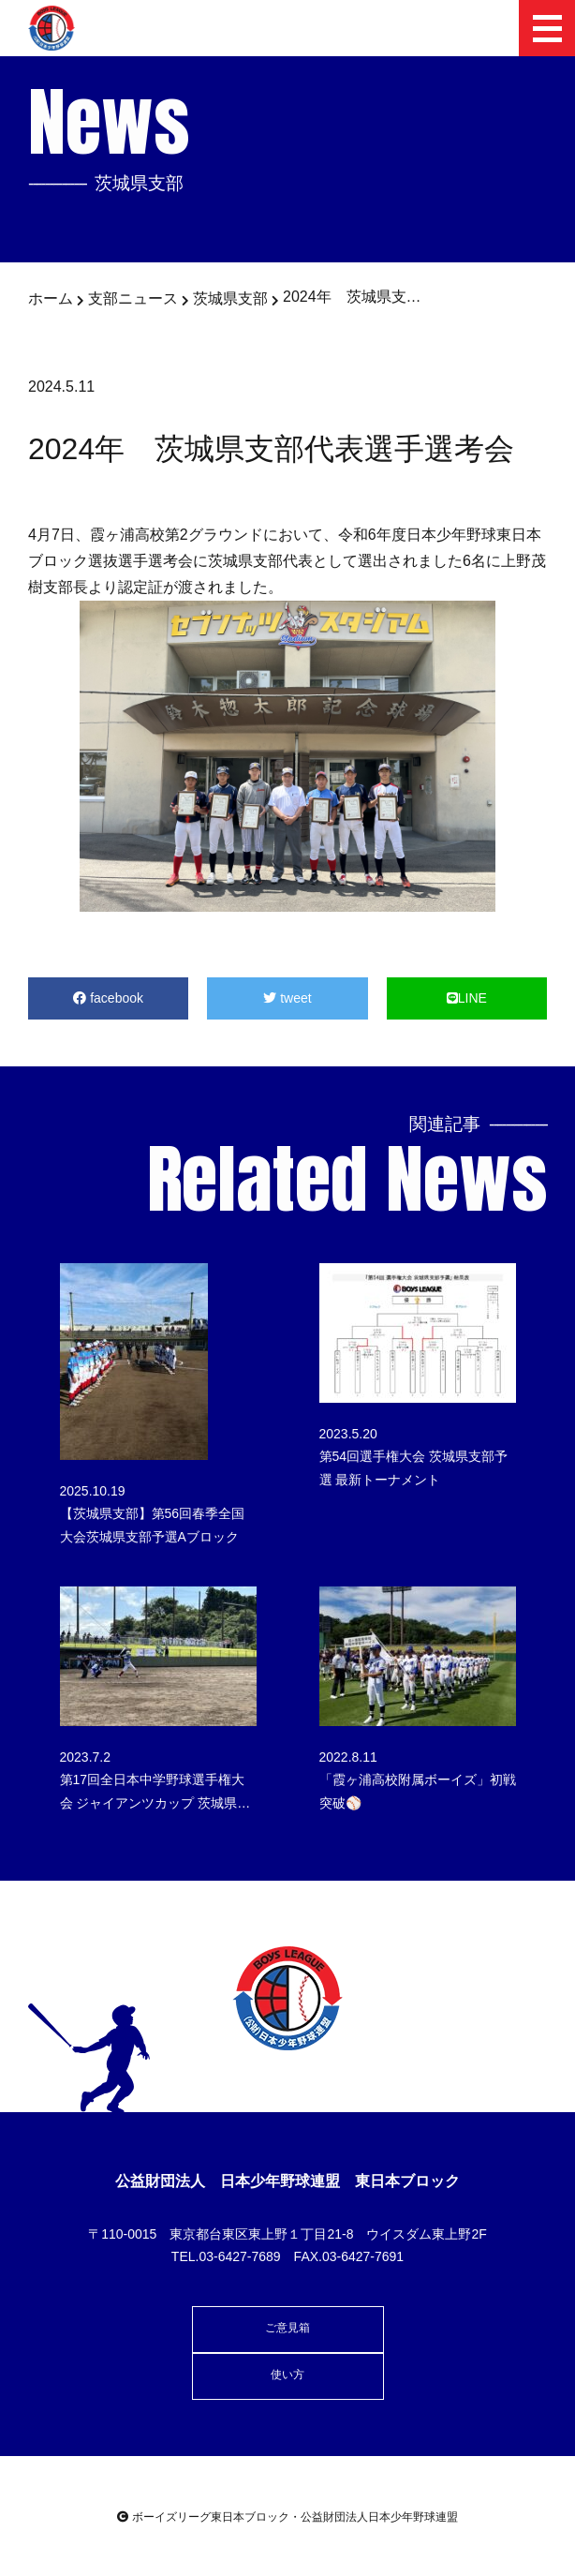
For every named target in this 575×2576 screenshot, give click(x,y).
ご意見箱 (287, 2327)
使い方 (287, 2374)
